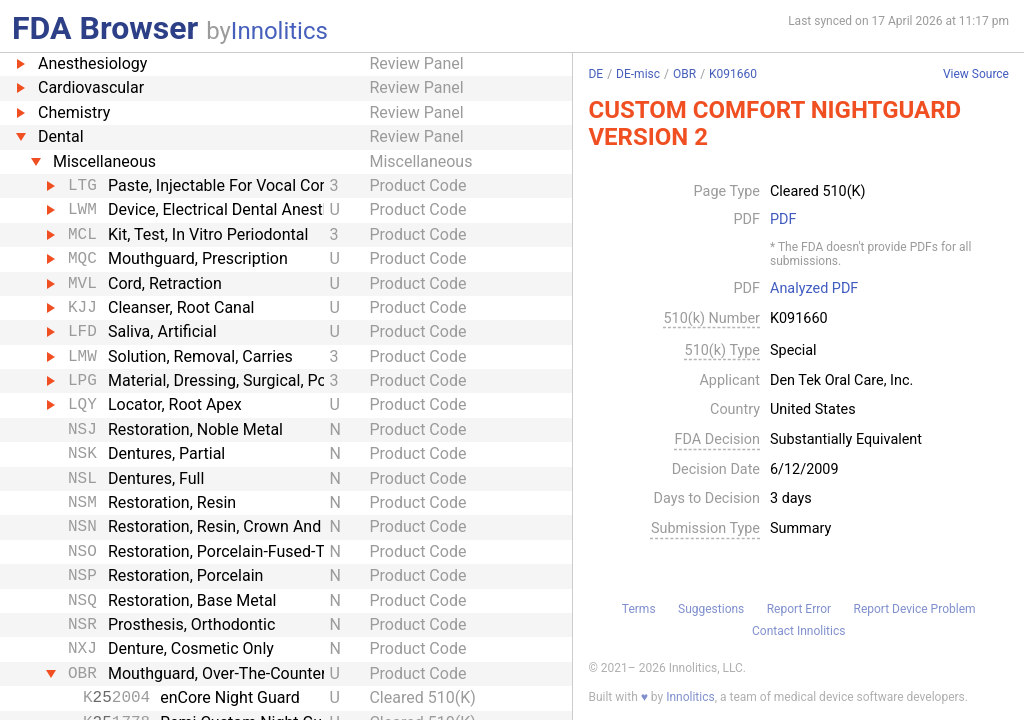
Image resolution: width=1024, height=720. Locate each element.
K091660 (733, 74)
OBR (684, 74)
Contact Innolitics (798, 631)
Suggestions (711, 609)
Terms (639, 609)
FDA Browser (105, 28)
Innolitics (279, 31)
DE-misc (638, 74)
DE (595, 74)
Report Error (799, 609)
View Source (976, 74)
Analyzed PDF (814, 289)
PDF (783, 220)
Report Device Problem (915, 609)
